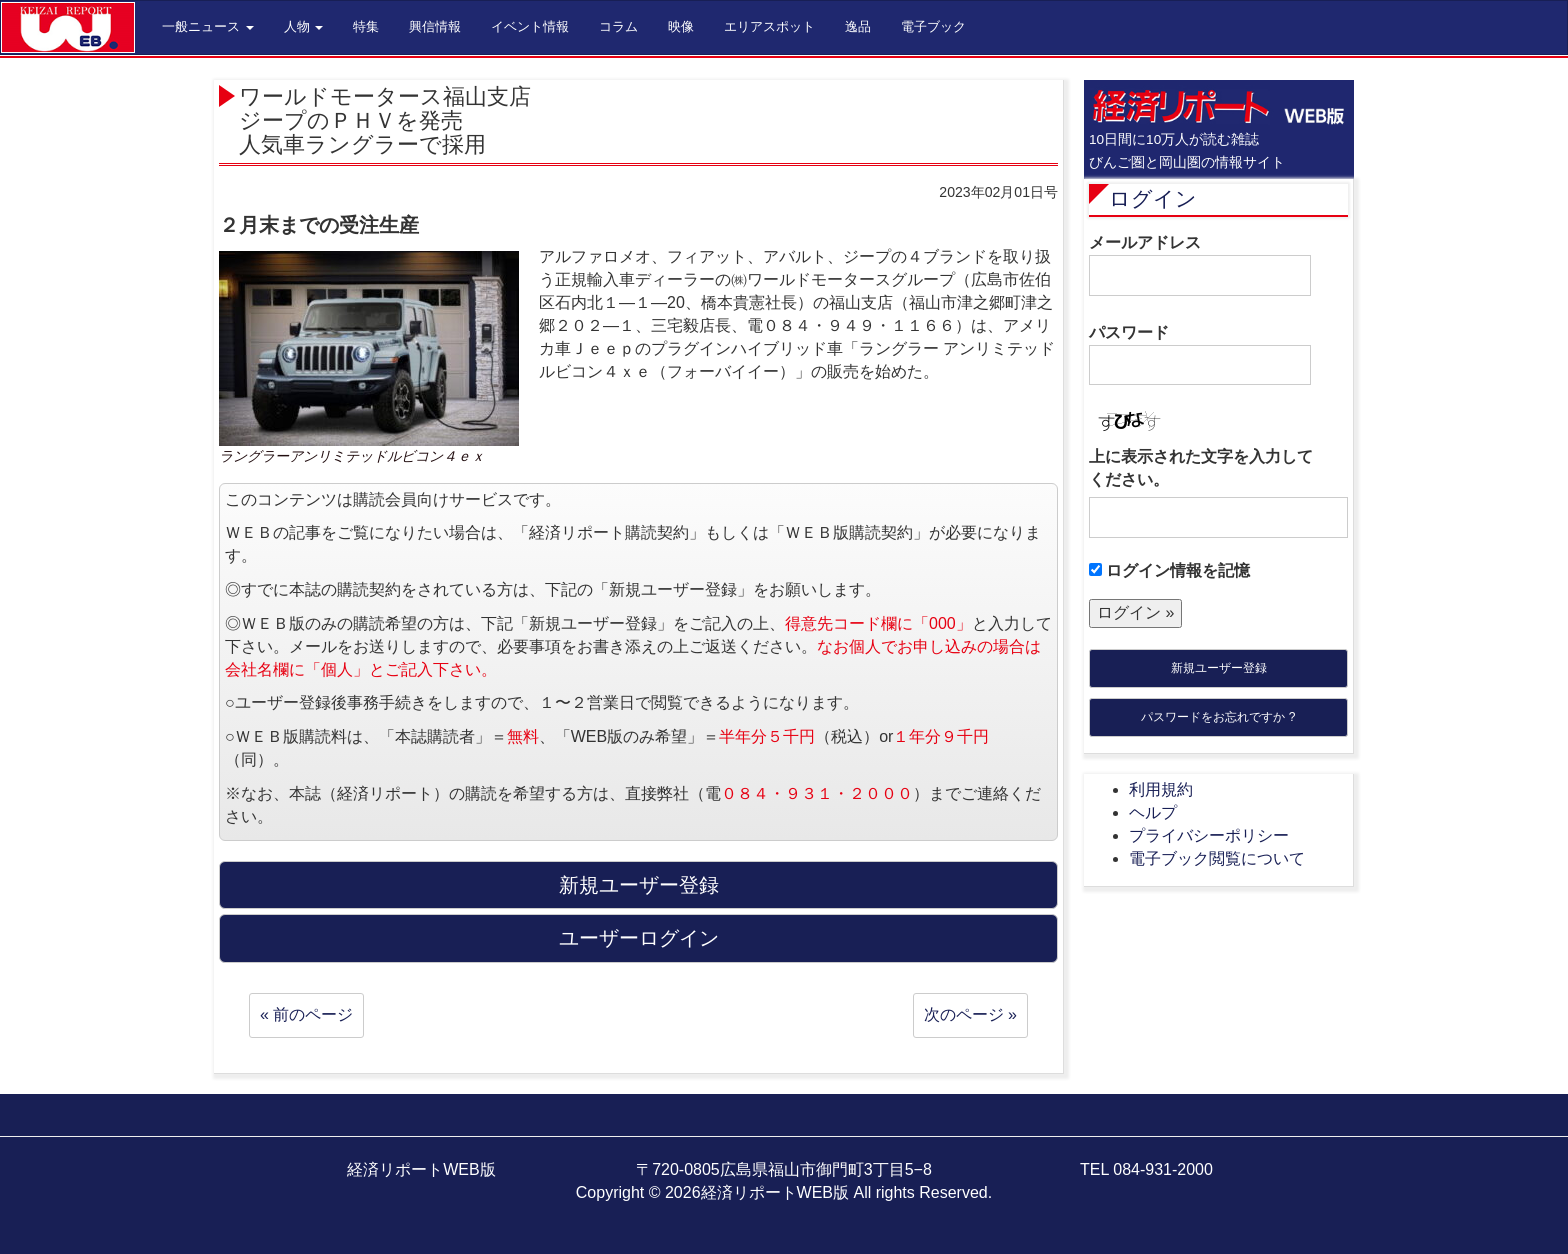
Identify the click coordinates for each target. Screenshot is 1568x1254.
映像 (681, 26)
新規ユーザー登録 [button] (639, 885)
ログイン (1153, 198)
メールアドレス (1200, 265)
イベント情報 (530, 26)
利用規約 (1161, 789)
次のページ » (970, 1014)
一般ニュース (208, 26)
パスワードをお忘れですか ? (1218, 717)
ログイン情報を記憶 (1169, 570)
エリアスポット (769, 26)
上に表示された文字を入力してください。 (1201, 468)
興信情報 (435, 26)
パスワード (1200, 355)
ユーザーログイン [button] (639, 938)
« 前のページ (306, 1014)
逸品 (858, 26)
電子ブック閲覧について (1217, 858)
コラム (618, 26)
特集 (366, 26)
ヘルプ (1153, 812)
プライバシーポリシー (1209, 835)
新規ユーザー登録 (1219, 668)
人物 (304, 26)
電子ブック (933, 26)
